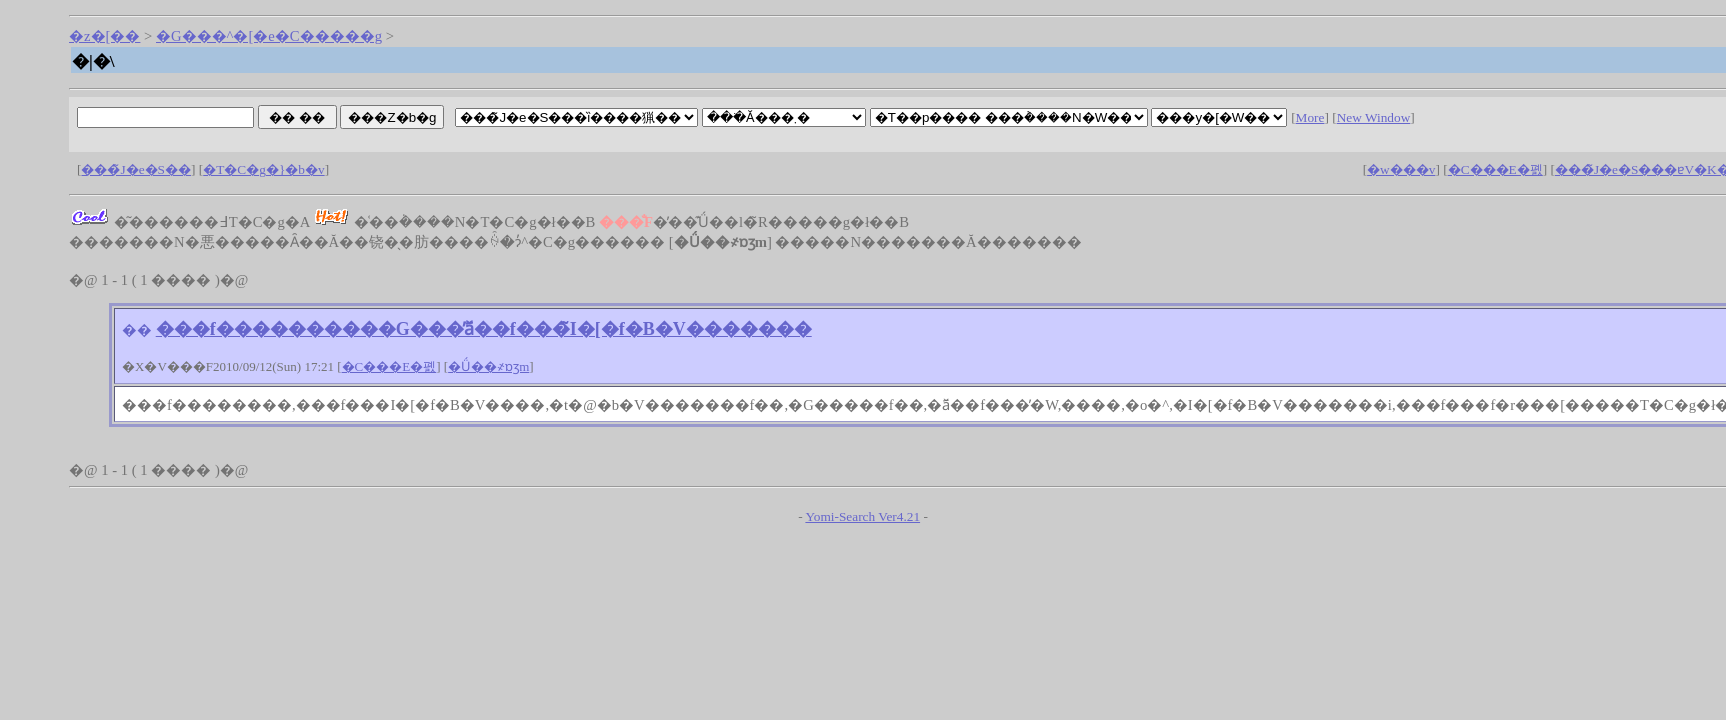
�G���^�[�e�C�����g (269, 36)
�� (137, 330)
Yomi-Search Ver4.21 (862, 516)
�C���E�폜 (1495, 169)
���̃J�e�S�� (136, 169)
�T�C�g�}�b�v (263, 169)
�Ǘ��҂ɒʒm (488, 366)
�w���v (1401, 169)
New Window (1374, 117)
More (1310, 117)
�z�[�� (104, 36)
